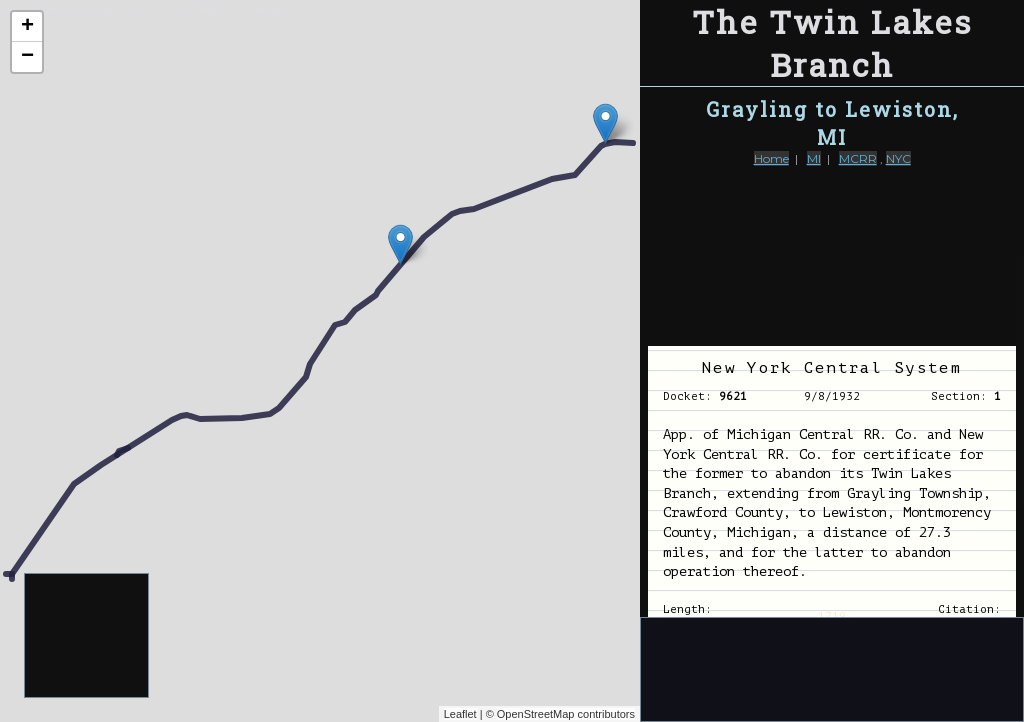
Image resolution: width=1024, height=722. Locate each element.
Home (771, 158)
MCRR (858, 158)
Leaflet (460, 714)
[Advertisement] (87, 636)
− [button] (27, 57)
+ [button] (27, 27)
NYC (898, 158)
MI (814, 158)
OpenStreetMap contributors (566, 714)
